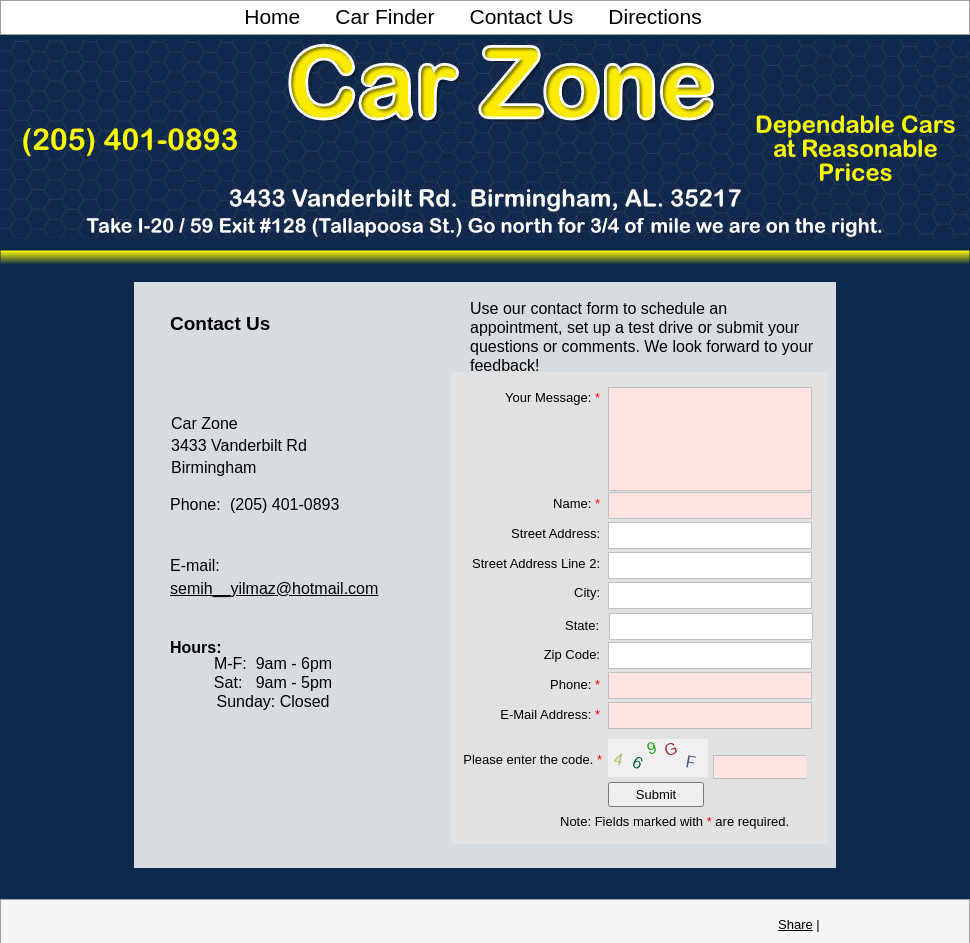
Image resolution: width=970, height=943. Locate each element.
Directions (654, 16)
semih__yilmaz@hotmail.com (274, 588)
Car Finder (384, 16)
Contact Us (521, 16)
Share (795, 924)
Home (272, 16)
